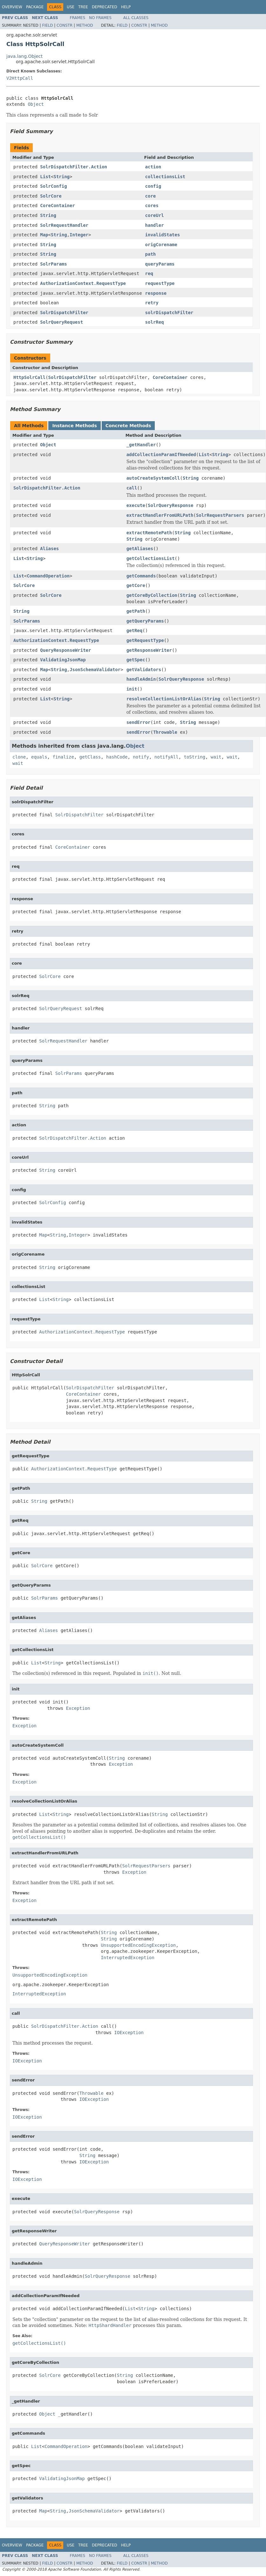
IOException (129, 2032)
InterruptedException (127, 1957)
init (131, 688)
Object (36, 104)
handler (154, 225)
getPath (135, 611)
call (131, 487)
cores (152, 205)
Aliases (49, 548)
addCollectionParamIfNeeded (161, 454)
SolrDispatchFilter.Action (73, 166)
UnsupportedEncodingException (138, 1945)
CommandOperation (48, 575)
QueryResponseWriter (65, 650)
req (149, 273)
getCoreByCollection (151, 595)
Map (44, 234)
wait (216, 756)
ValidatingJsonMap (62, 659)
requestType (160, 283)
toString (194, 756)
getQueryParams (145, 621)
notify (141, 756)
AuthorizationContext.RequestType (83, 283)
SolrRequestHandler (64, 225)
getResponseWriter (149, 650)
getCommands (141, 575)
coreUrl (154, 215)
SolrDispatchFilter (64, 312)
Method (84, 25)
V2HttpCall (19, 78)
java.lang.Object (24, 56)
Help (126, 7)
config (153, 186)
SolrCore (50, 196)
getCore (135, 585)
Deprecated (104, 7)
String (61, 176)
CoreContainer (57, 205)
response (156, 293)
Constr (64, 25)
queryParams (160, 263)
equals (39, 756)
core (150, 196)
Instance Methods (74, 425)
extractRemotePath (149, 532)
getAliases (139, 548)
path (150, 254)
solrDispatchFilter (169, 312)
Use (70, 7)
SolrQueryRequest (61, 322)
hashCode (116, 756)
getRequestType (145, 640)
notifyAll (166, 756)
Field (47, 25)
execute (135, 505)
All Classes (135, 18)
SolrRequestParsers (220, 515)
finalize (63, 756)
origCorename (161, 244)
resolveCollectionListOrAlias (163, 698)
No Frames (100, 18)
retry (152, 302)
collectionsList (165, 176)
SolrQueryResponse (170, 505)
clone (19, 756)
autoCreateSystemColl (153, 478)
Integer (79, 234)
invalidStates (162, 234)
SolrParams (53, 263)
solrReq (154, 322)
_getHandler (141, 444)
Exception (78, 1708)
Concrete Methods (128, 425)
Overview (12, 7)
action (153, 166)
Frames (77, 18)
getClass (90, 756)
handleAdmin (141, 679)
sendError (138, 722)
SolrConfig (53, 186)
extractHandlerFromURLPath (160, 515)
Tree (83, 7)
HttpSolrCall (29, 377)
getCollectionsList (150, 558)
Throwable (165, 732)
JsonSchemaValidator (95, 669)
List (45, 176)
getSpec (135, 659)
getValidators (143, 669)
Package (35, 7)
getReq (134, 630)
